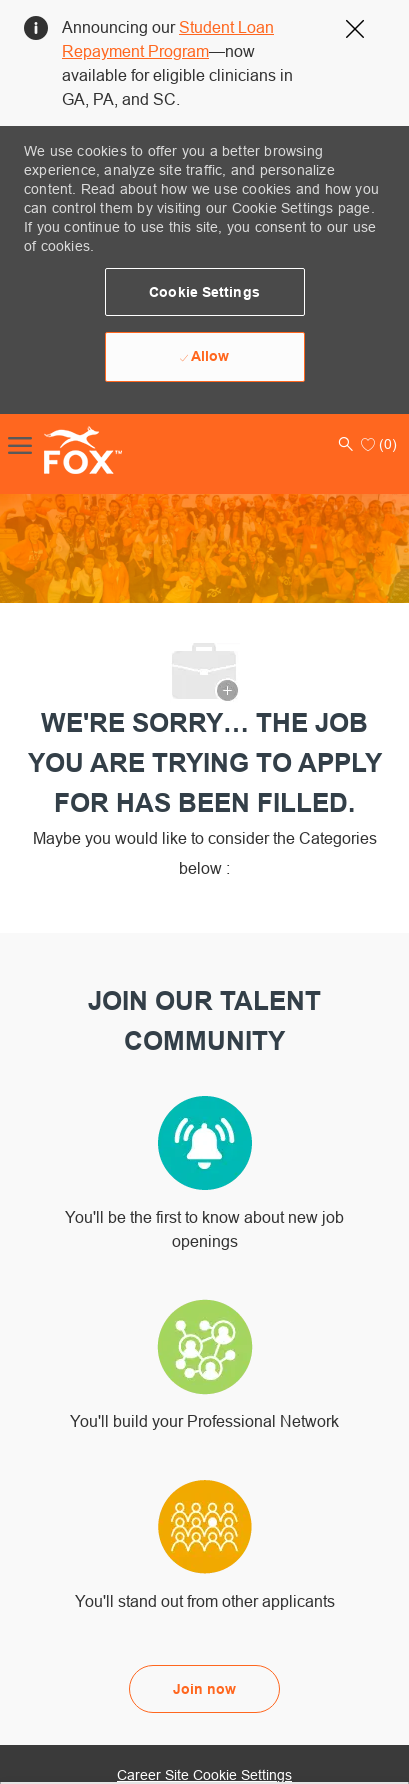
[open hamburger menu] (20, 444)
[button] (205, 292)
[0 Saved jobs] (379, 444)
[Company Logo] (62, 450)
